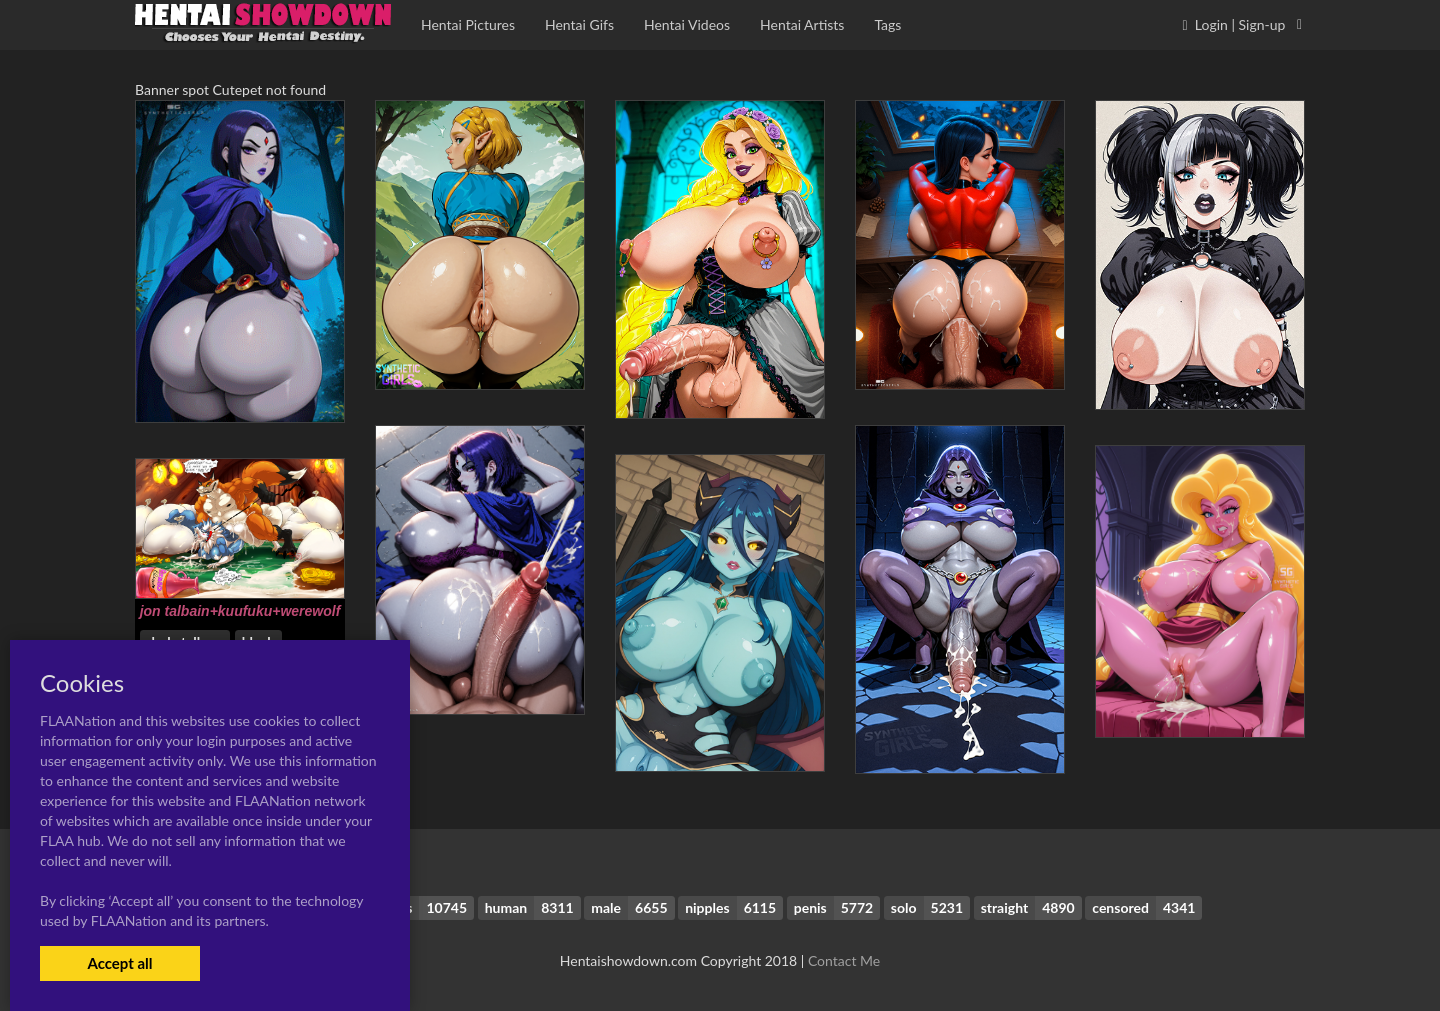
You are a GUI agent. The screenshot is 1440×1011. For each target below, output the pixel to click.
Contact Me (844, 960)
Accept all (119, 963)
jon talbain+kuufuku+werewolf (240, 611)
